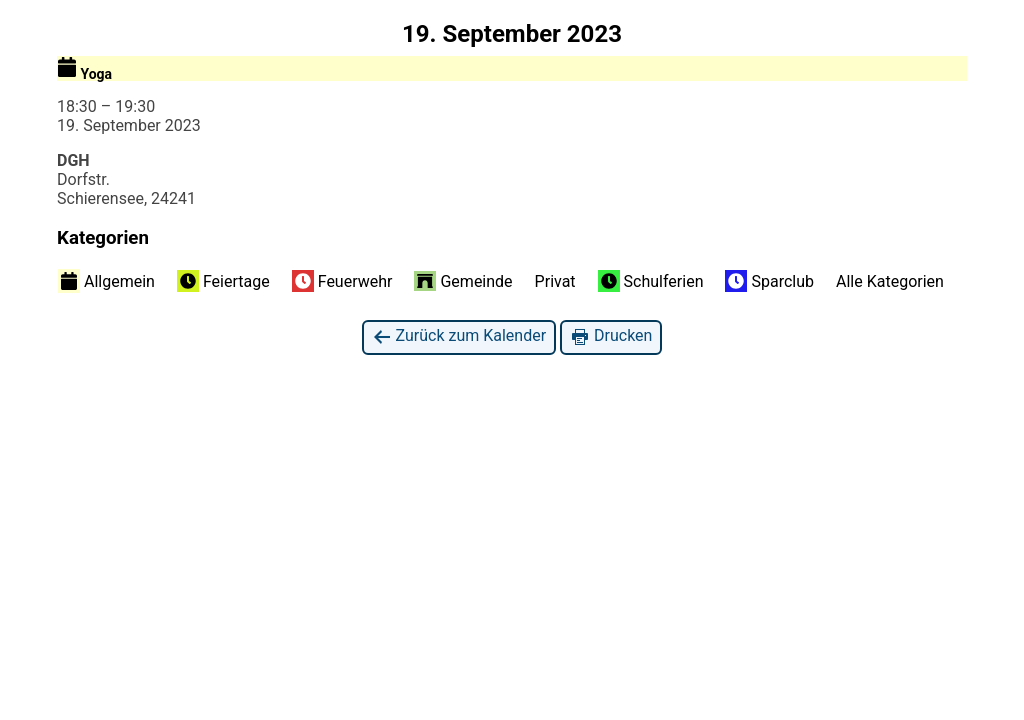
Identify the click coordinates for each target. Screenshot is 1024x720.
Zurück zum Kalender (459, 336)
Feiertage (223, 281)
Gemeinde (463, 281)
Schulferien (651, 281)
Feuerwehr (342, 281)
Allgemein (106, 281)
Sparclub (769, 281)
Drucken (611, 336)
